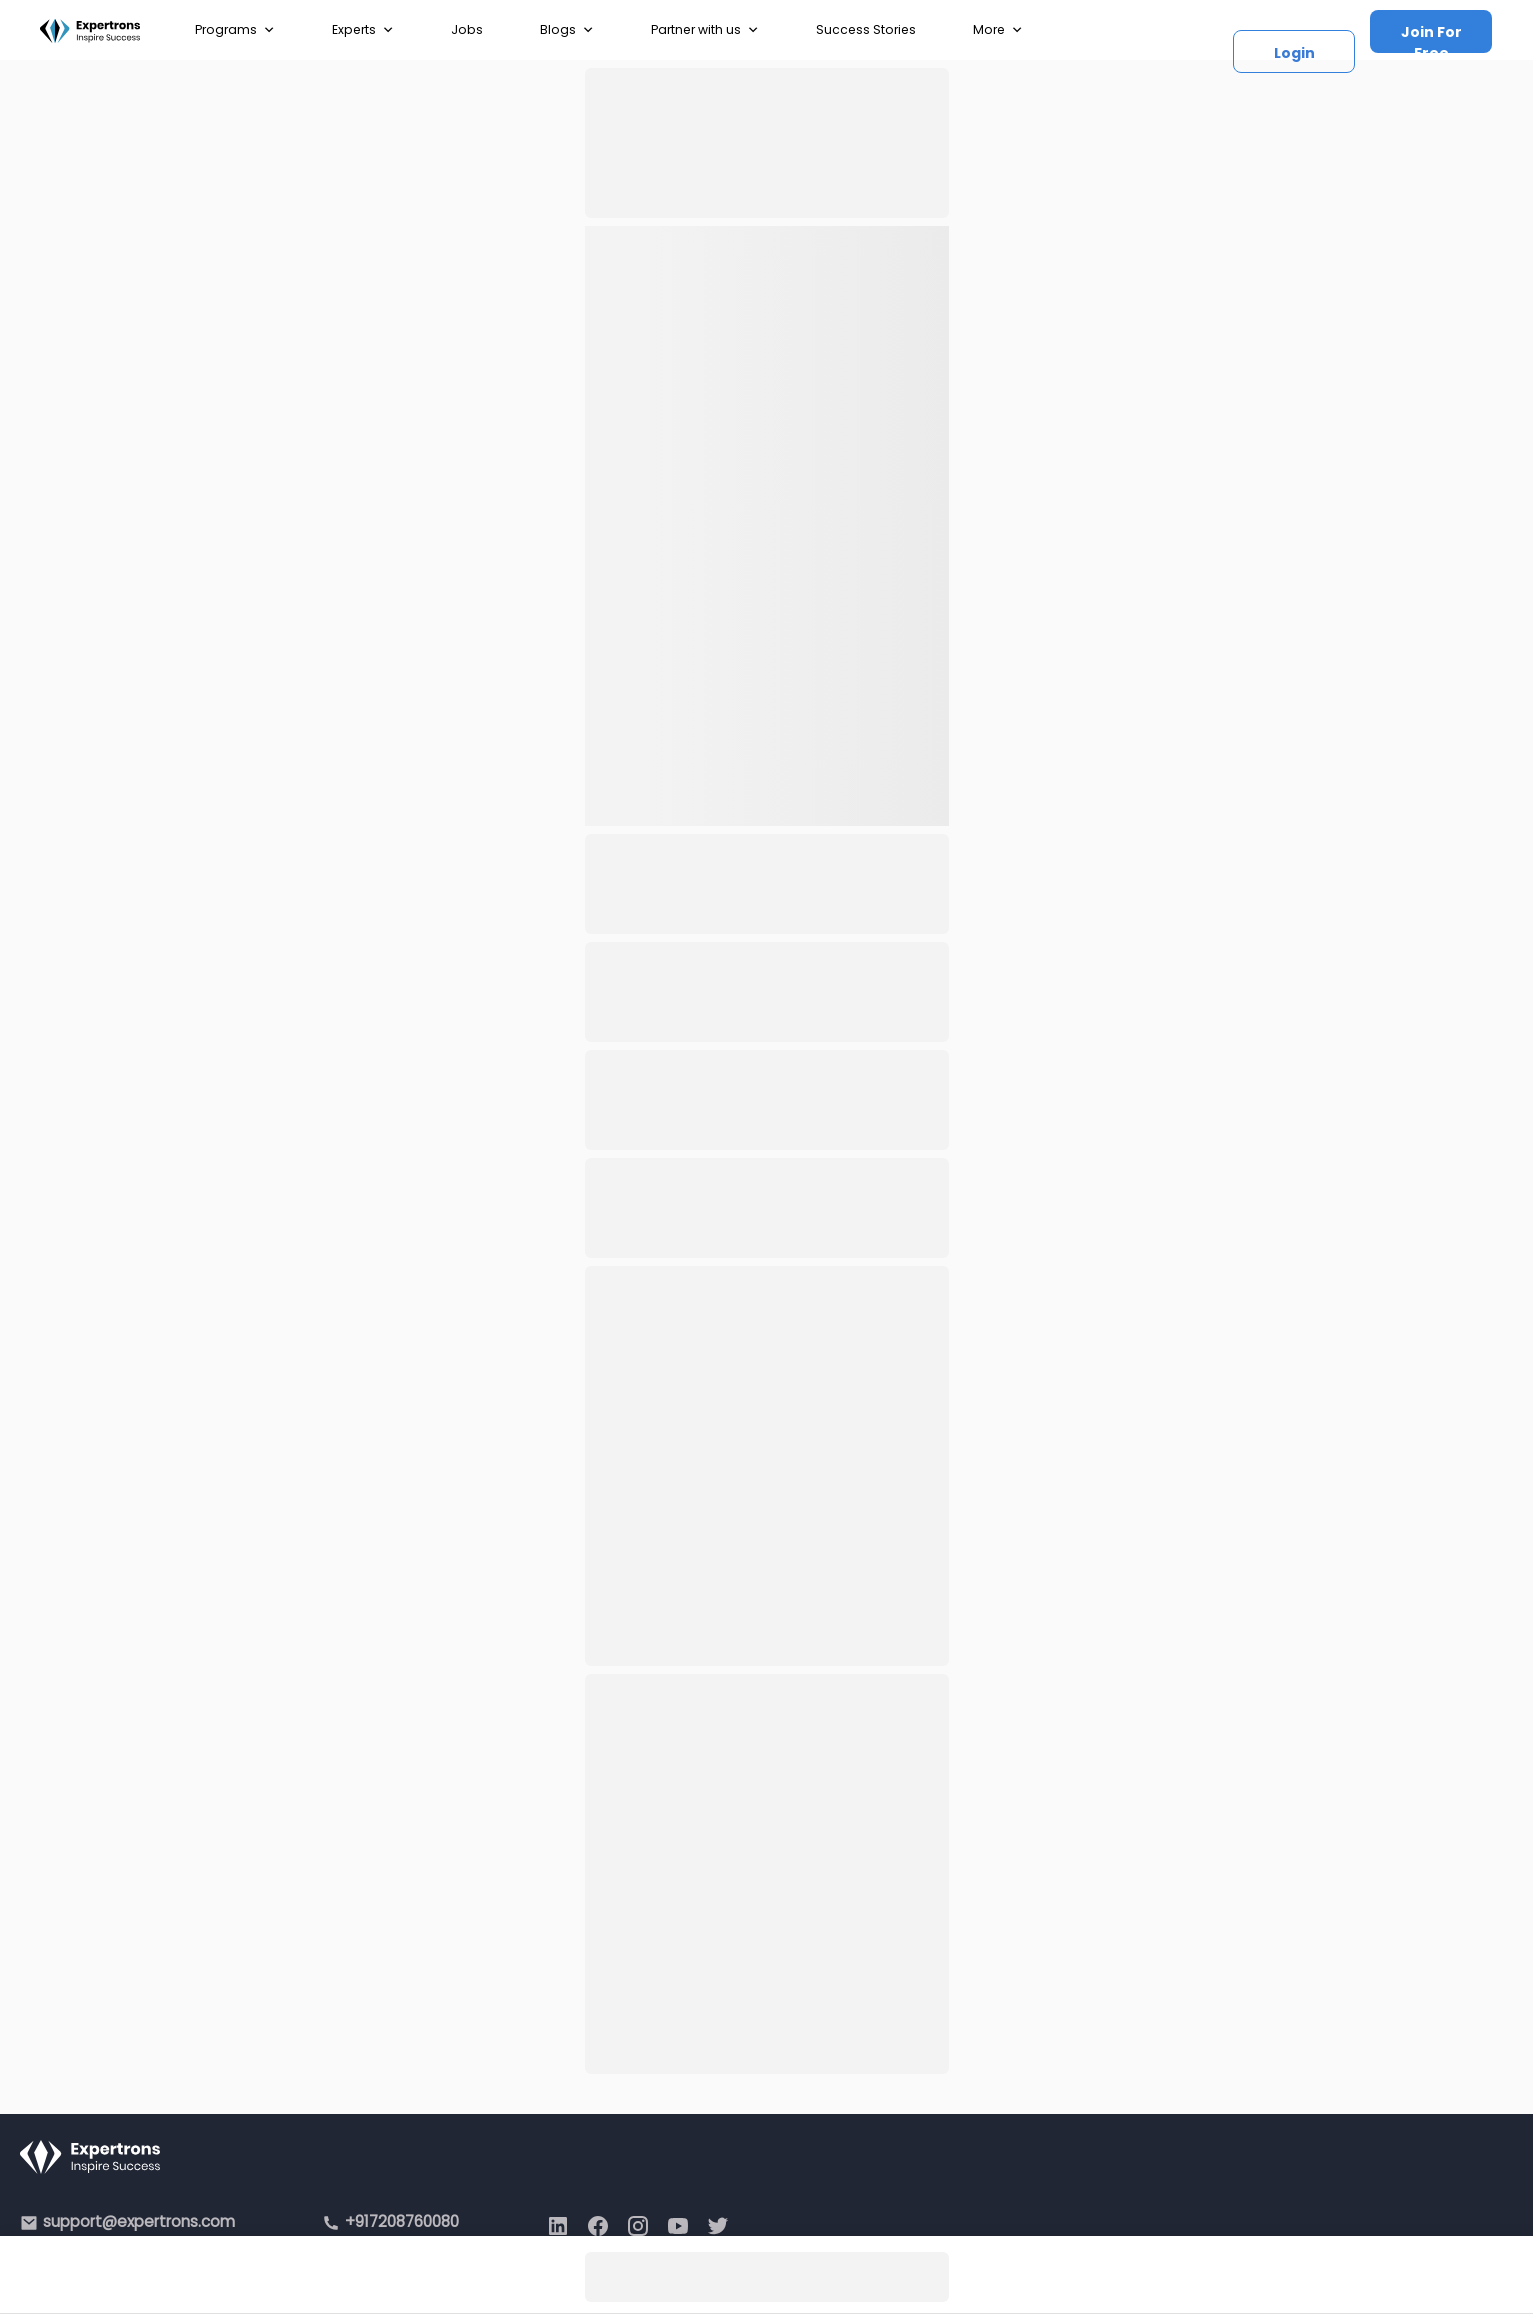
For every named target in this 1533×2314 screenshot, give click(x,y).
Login (1294, 53)
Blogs (567, 30)
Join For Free (1431, 37)
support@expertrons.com (139, 2221)
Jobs (467, 29)
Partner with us (705, 30)
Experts (363, 30)
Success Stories (866, 29)
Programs (235, 30)
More (998, 30)
